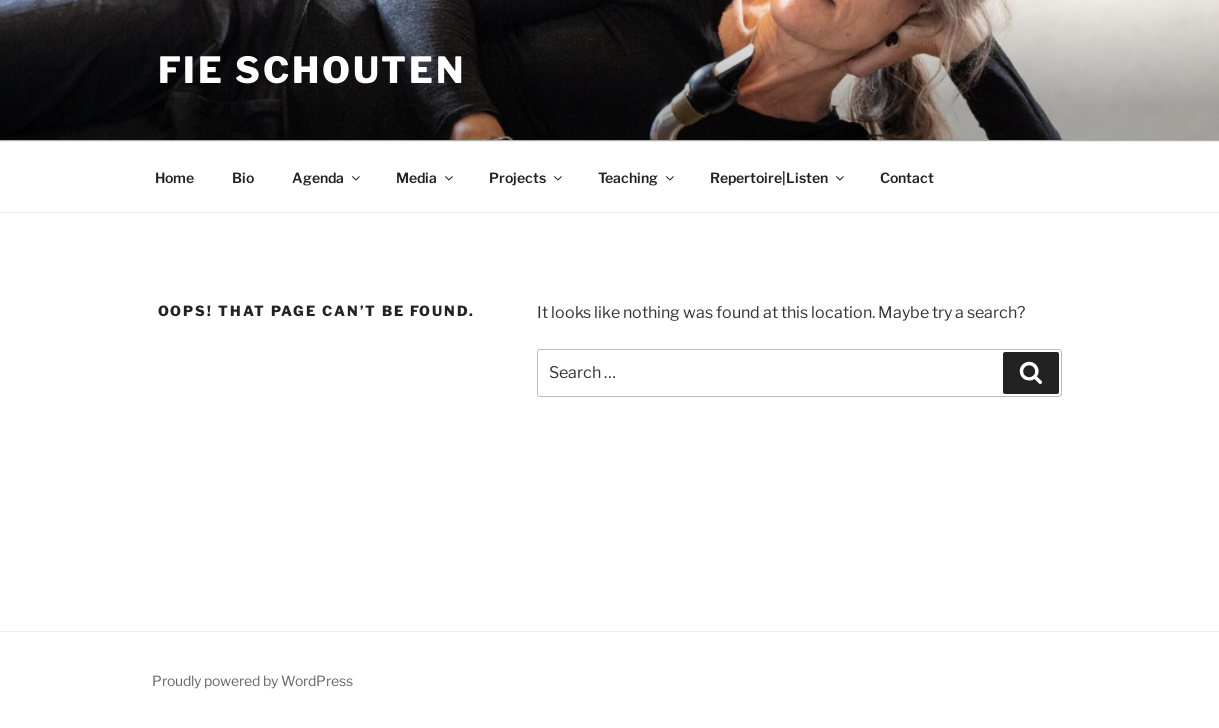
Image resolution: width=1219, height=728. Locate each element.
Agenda (327, 177)
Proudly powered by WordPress (252, 680)
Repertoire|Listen (778, 177)
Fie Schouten (312, 70)
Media (426, 177)
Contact (907, 177)
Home (174, 177)
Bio (243, 177)
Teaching (637, 177)
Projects (527, 177)
